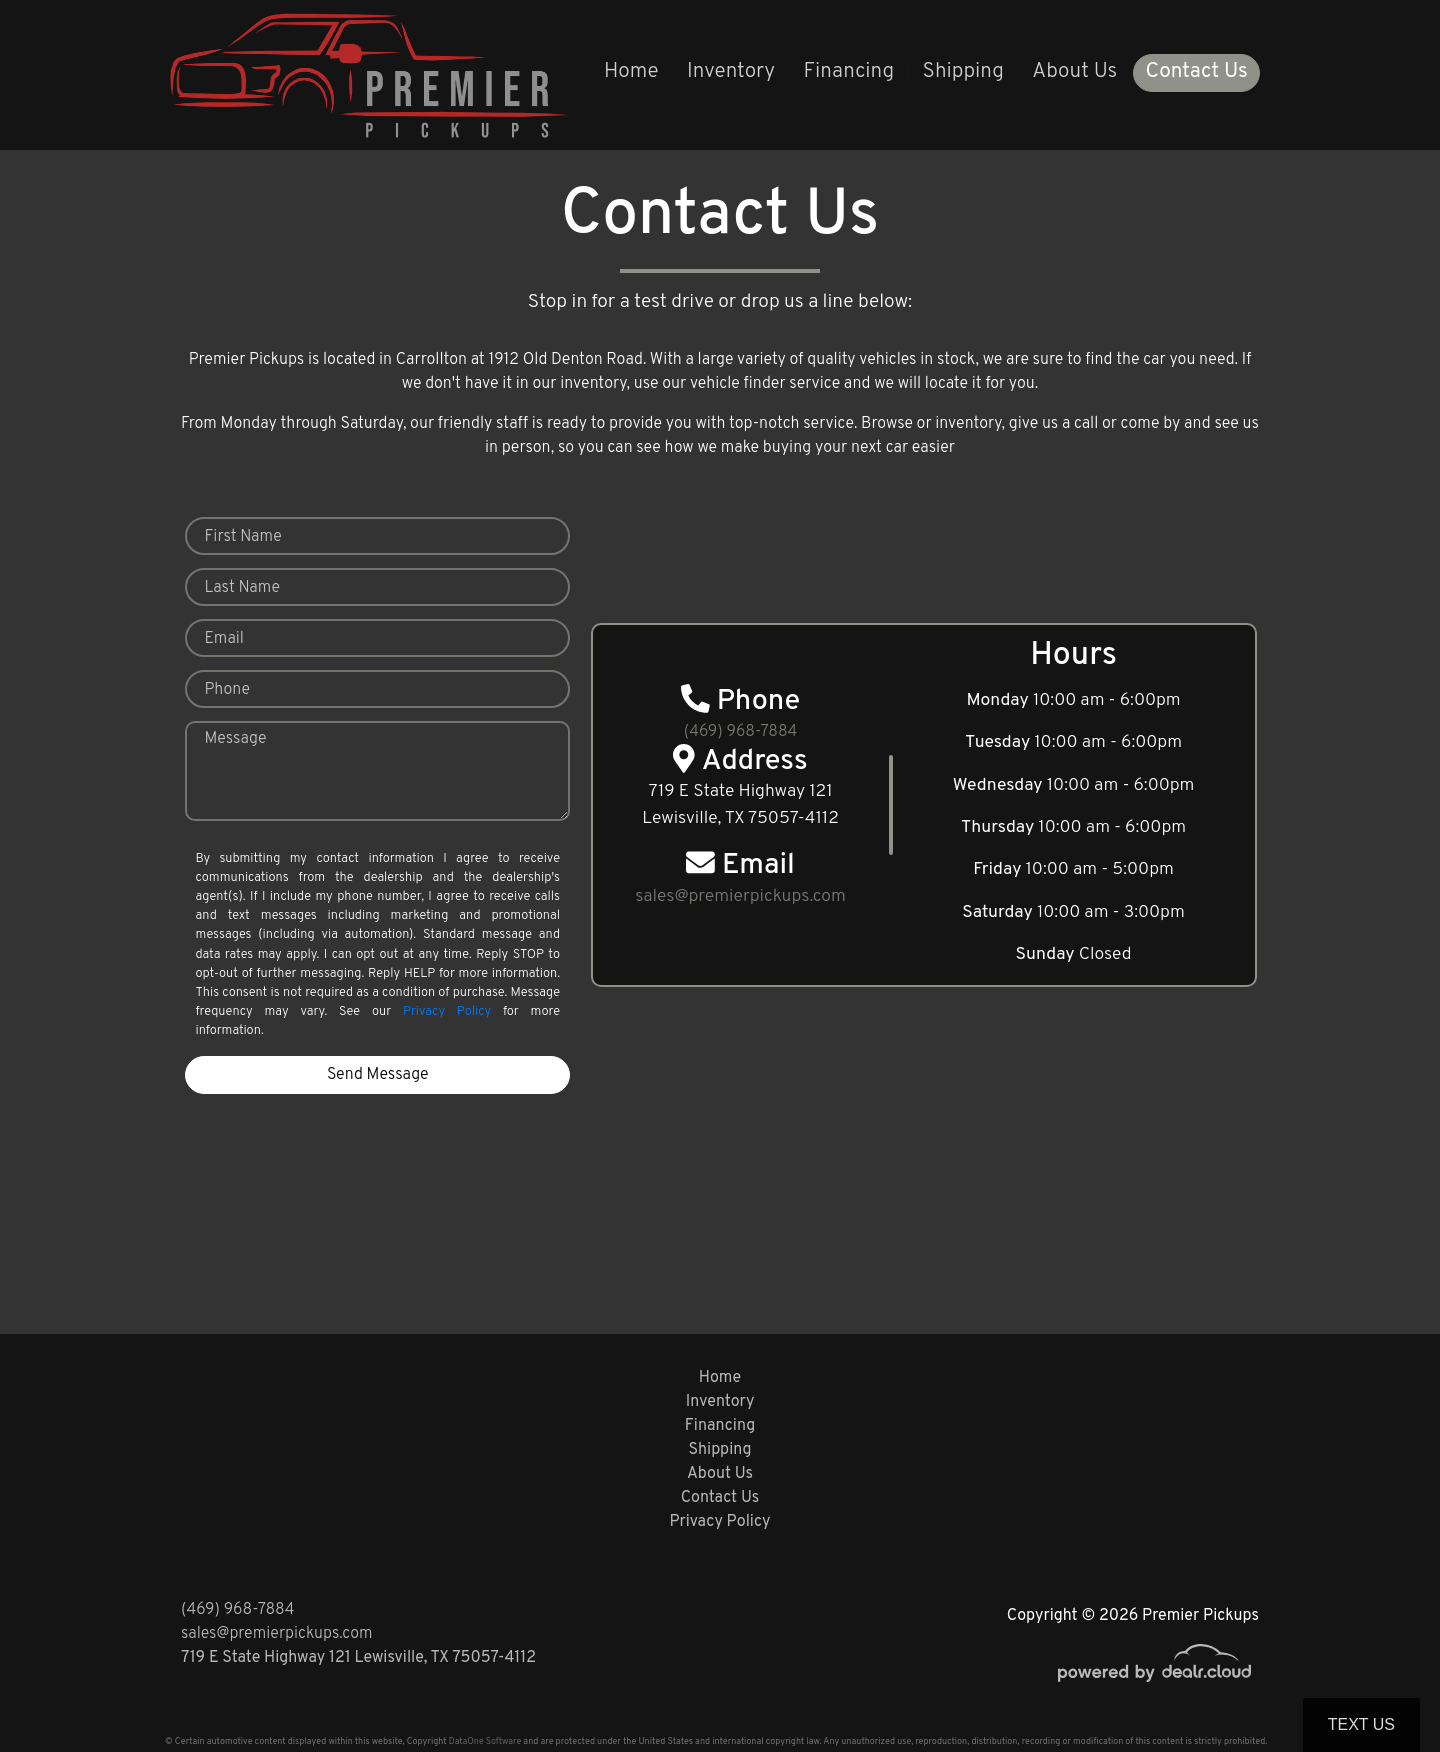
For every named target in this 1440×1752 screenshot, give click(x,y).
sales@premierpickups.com (276, 1634)
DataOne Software (485, 1741)
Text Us (1361, 1724)
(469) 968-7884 (741, 732)
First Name (242, 537)
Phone (227, 690)
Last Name (242, 588)
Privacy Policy (447, 1012)
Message (235, 739)
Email (223, 639)
